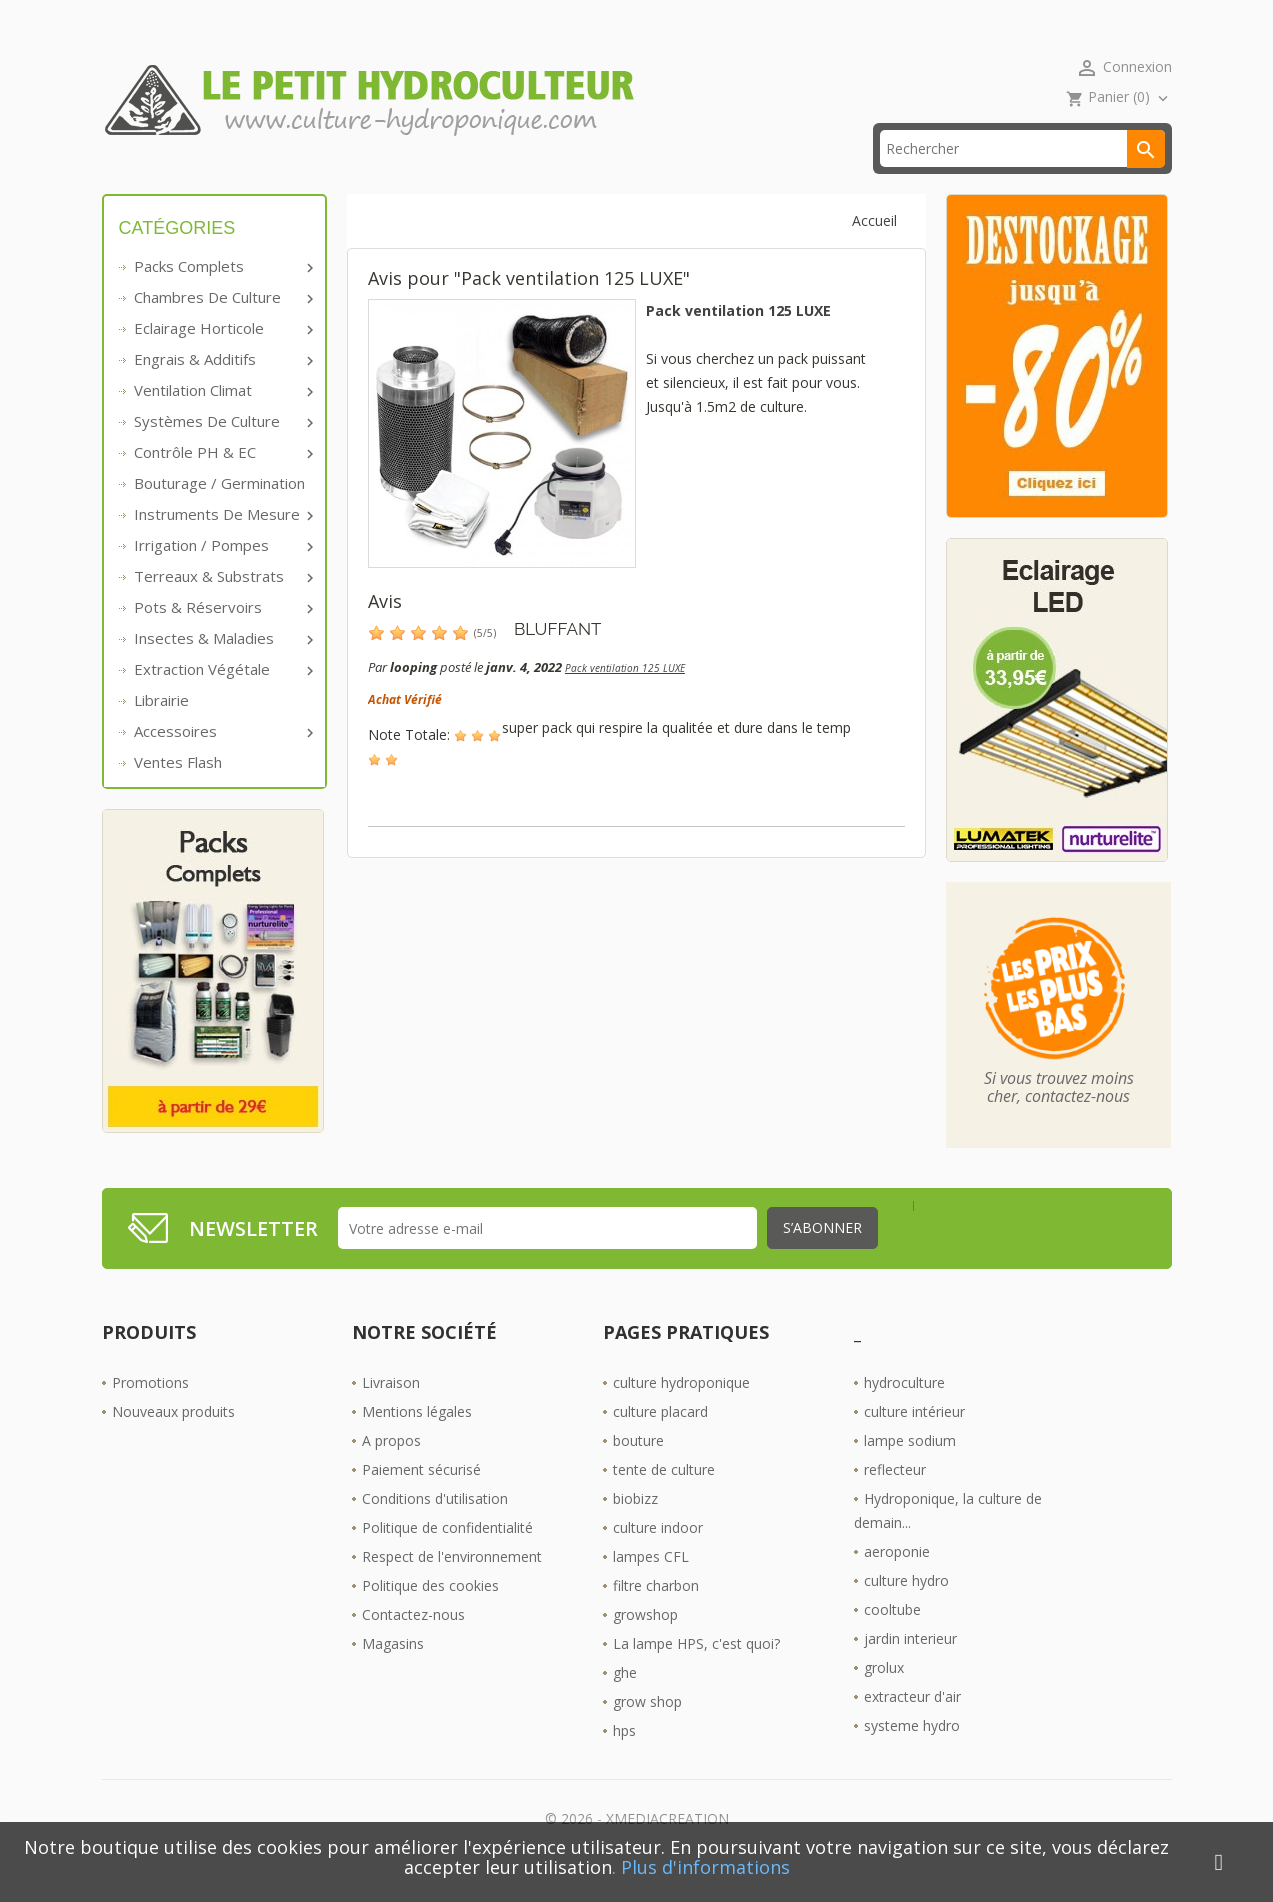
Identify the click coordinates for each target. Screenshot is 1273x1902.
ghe (625, 1703)
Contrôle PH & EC (222, 483)
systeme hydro (912, 1756)
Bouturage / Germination (219, 514)
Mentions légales (417, 1442)
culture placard (660, 1442)
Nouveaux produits (173, 1442)
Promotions (150, 1413)
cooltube (892, 1640)
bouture (638, 1471)
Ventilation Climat (222, 421)
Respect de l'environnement (452, 1587)
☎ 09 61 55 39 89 (525, 179)
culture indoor (658, 1558)
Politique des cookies (430, 1616)
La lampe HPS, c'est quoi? (696, 1674)
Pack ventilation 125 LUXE (625, 699)
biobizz (635, 1529)
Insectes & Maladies (222, 669)
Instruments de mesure (222, 545)
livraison (381, 179)
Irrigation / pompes (222, 576)
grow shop (647, 1732)
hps (624, 1761)
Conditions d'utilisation (435, 1529)
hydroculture (904, 1413)
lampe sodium (910, 1471)
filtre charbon (656, 1616)
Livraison (391, 1413)
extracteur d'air (912, 1727)
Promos (264, 179)
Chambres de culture (222, 328)
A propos (391, 1471)
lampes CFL (651, 1587)
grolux (884, 1698)
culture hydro (906, 1611)
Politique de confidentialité (447, 1558)
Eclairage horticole (222, 359)
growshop (645, 1645)
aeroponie (897, 1582)
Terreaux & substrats (222, 607)
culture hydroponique (681, 1413)
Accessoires (222, 762)
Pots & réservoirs (222, 638)
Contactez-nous (413, 1645)
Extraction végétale (222, 700)
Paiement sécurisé (421, 1500)
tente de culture (664, 1500)
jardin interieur (910, 1669)
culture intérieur (914, 1442)
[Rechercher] (1022, 179)
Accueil (155, 179)
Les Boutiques (688, 179)
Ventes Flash (178, 793)
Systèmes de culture (222, 452)
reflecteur (895, 1500)
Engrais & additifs (222, 390)
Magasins (393, 1674)
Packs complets (222, 297)
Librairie (161, 731)
